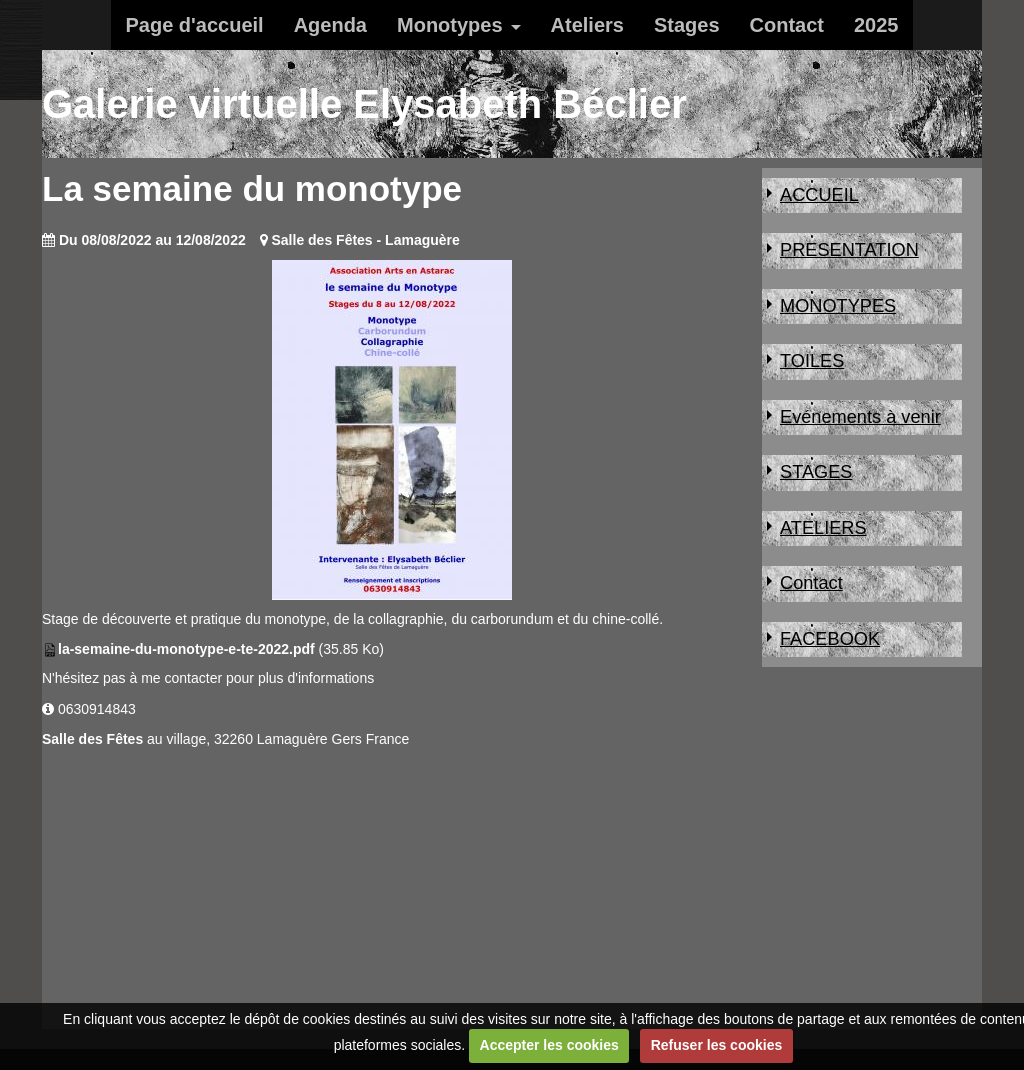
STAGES (816, 472)
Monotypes (450, 25)
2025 (876, 25)
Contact (787, 25)
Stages (687, 25)
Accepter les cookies (549, 1045)
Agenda (330, 25)
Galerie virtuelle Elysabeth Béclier (364, 104)
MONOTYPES (838, 306)
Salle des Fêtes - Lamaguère (365, 240)
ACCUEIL (819, 195)
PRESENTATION (849, 250)
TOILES (812, 361)
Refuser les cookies (717, 1045)
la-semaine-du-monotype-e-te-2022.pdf (186, 649)
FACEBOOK (830, 639)
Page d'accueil (195, 25)
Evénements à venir (860, 417)
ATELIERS (823, 528)
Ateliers (587, 25)
